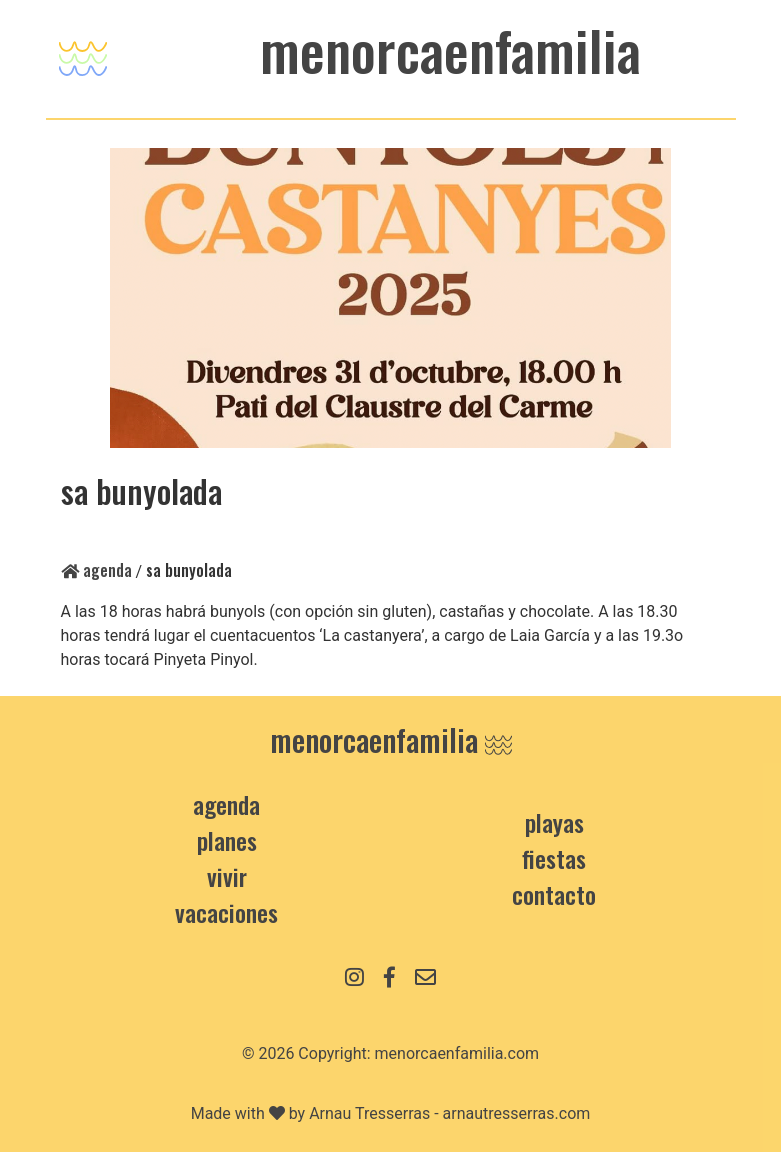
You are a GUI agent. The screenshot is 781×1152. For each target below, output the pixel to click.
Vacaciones (226, 912)
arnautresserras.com (517, 1113)
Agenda (96, 570)
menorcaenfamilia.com (457, 1053)
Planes (227, 840)
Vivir (227, 876)
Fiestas (554, 858)
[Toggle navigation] (83, 53)
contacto (554, 894)
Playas (554, 822)
